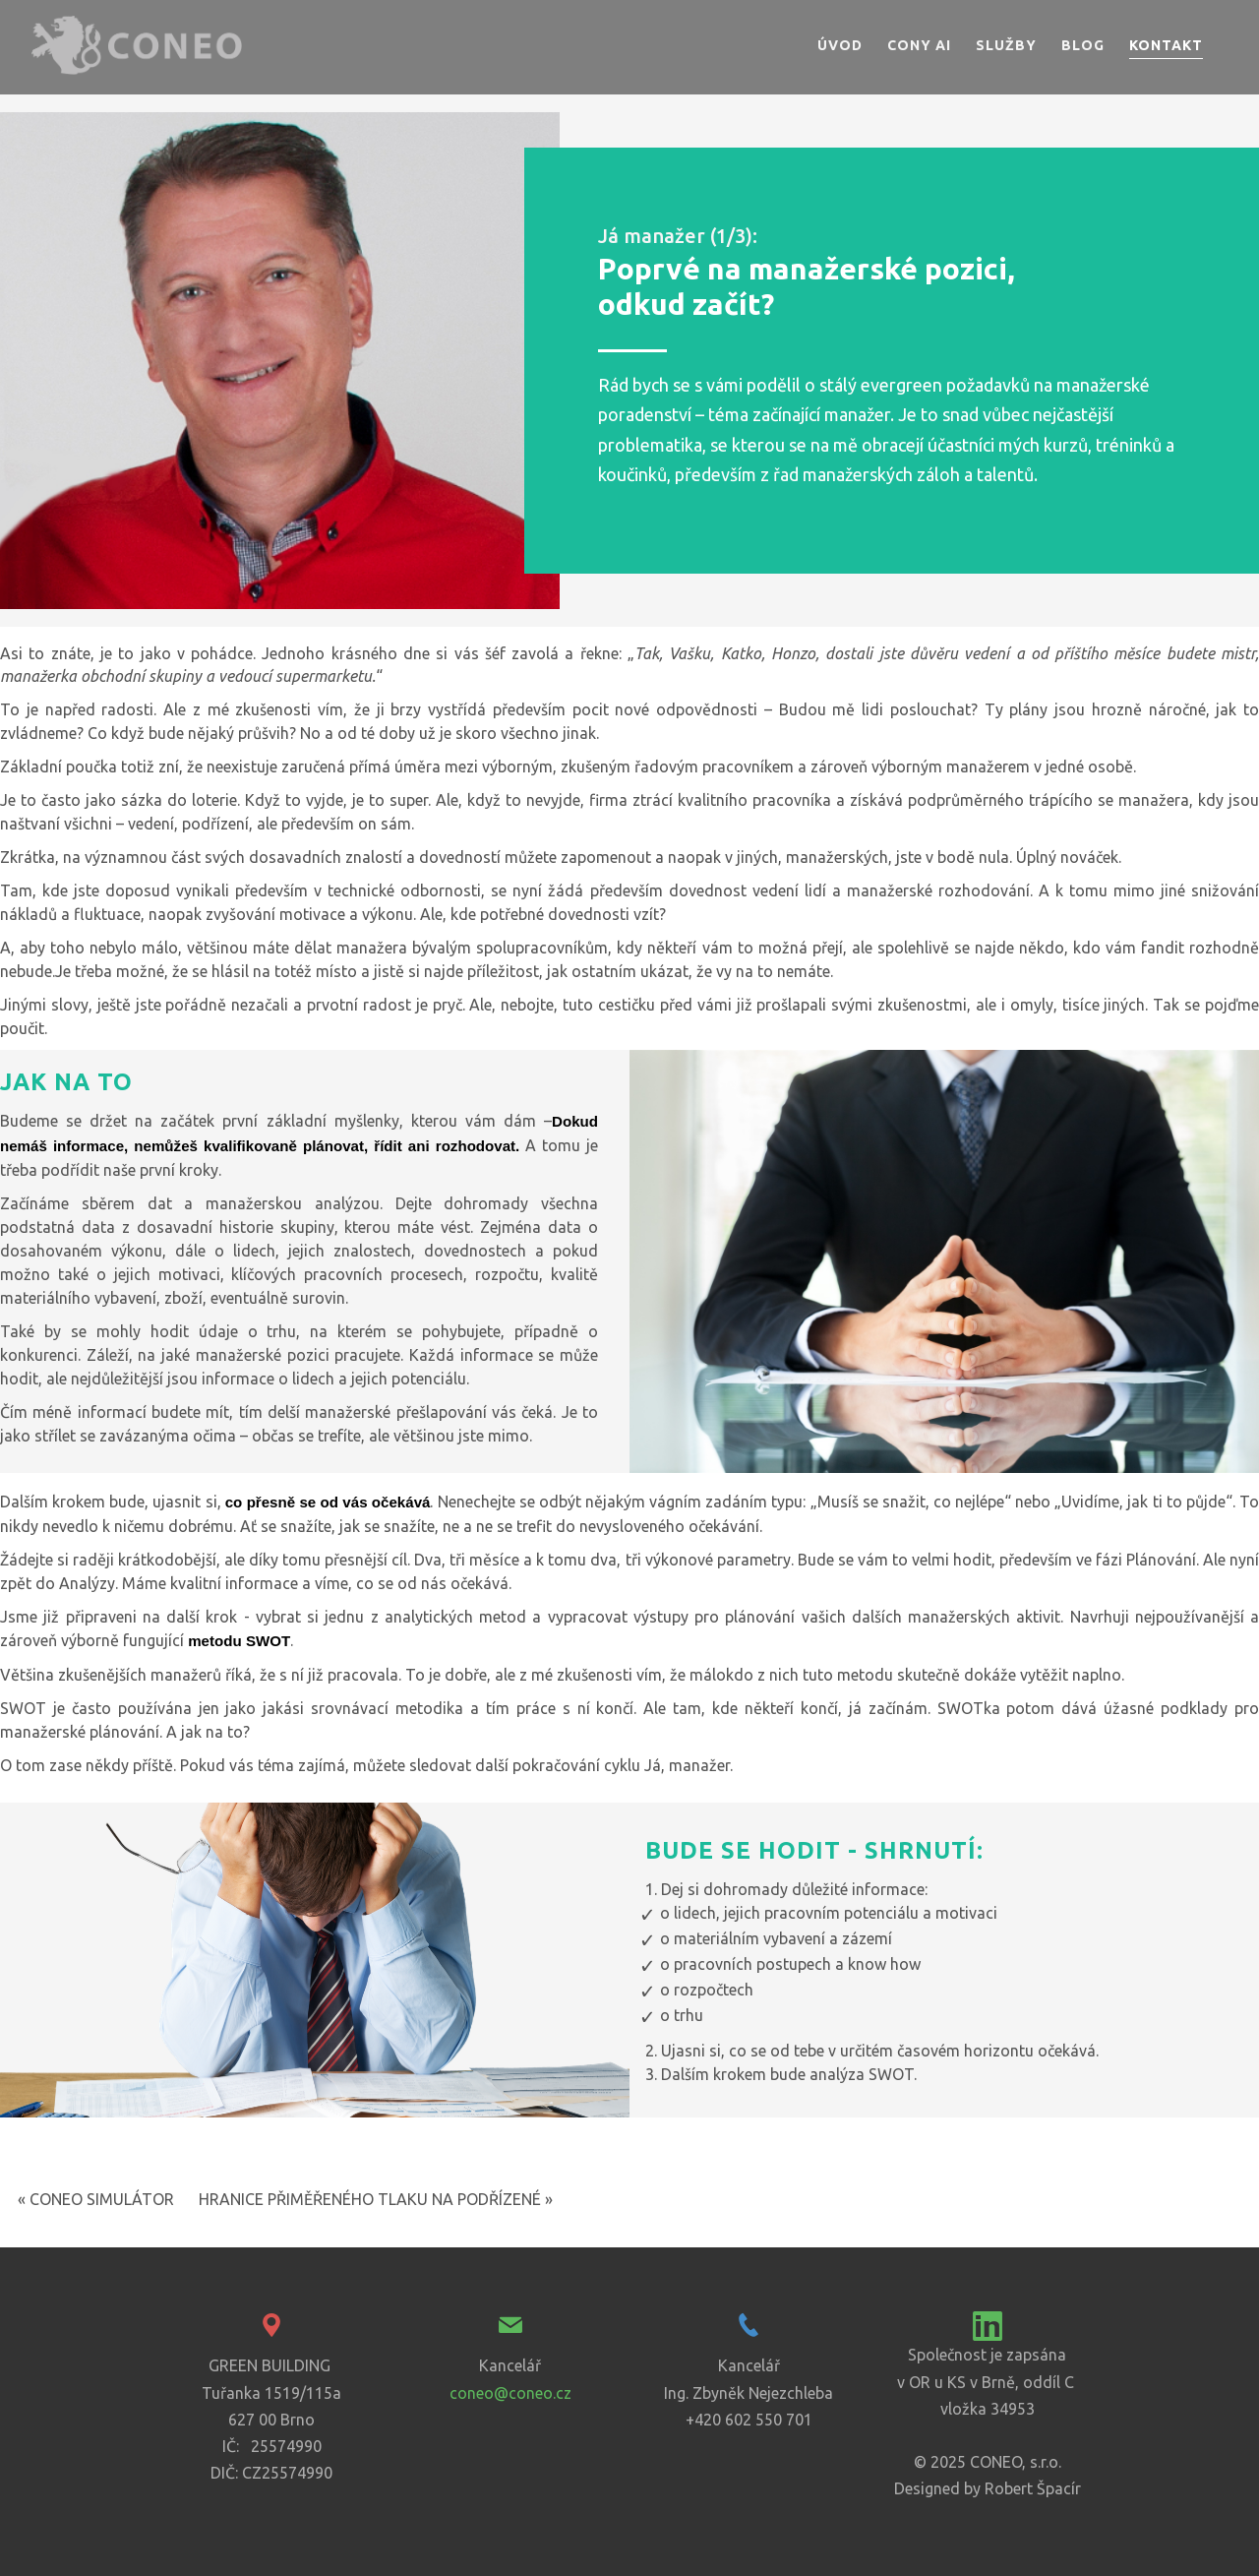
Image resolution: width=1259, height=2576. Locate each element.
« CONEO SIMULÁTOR (96, 2199)
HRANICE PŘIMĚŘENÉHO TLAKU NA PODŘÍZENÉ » (376, 2199)
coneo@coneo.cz (510, 2393)
